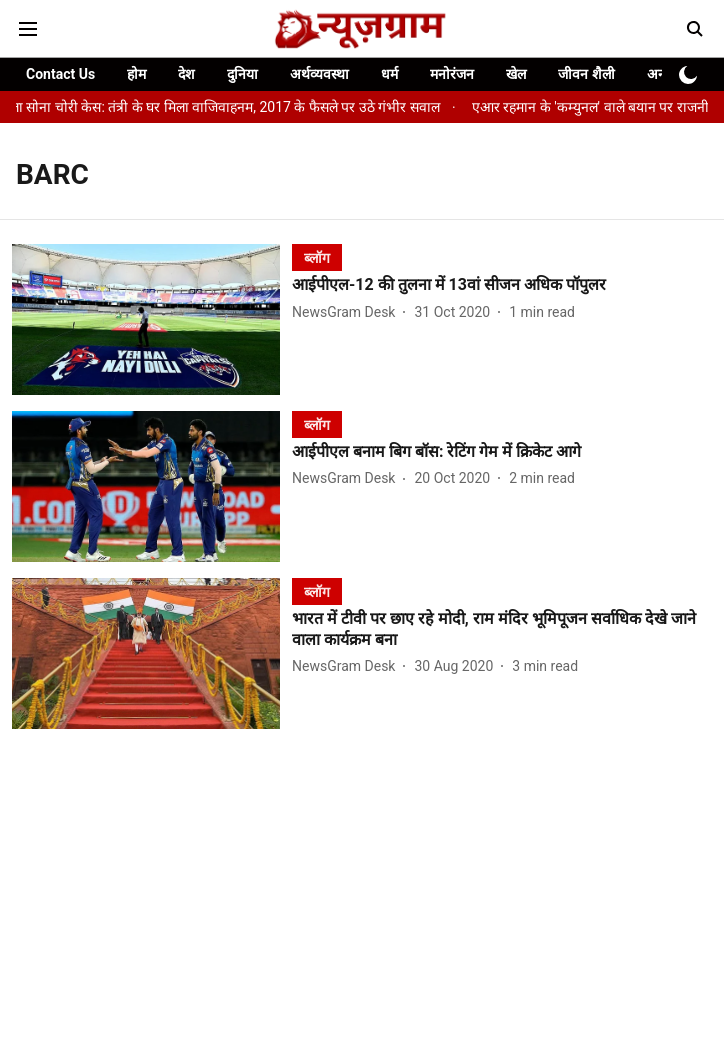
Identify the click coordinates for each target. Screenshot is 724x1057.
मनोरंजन (452, 74)
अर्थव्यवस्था (319, 74)
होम (136, 74)
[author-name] (347, 312)
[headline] (502, 285)
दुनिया (242, 74)
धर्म (389, 74)
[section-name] (317, 257)
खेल (516, 74)
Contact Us (60, 74)
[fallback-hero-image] (152, 319)
